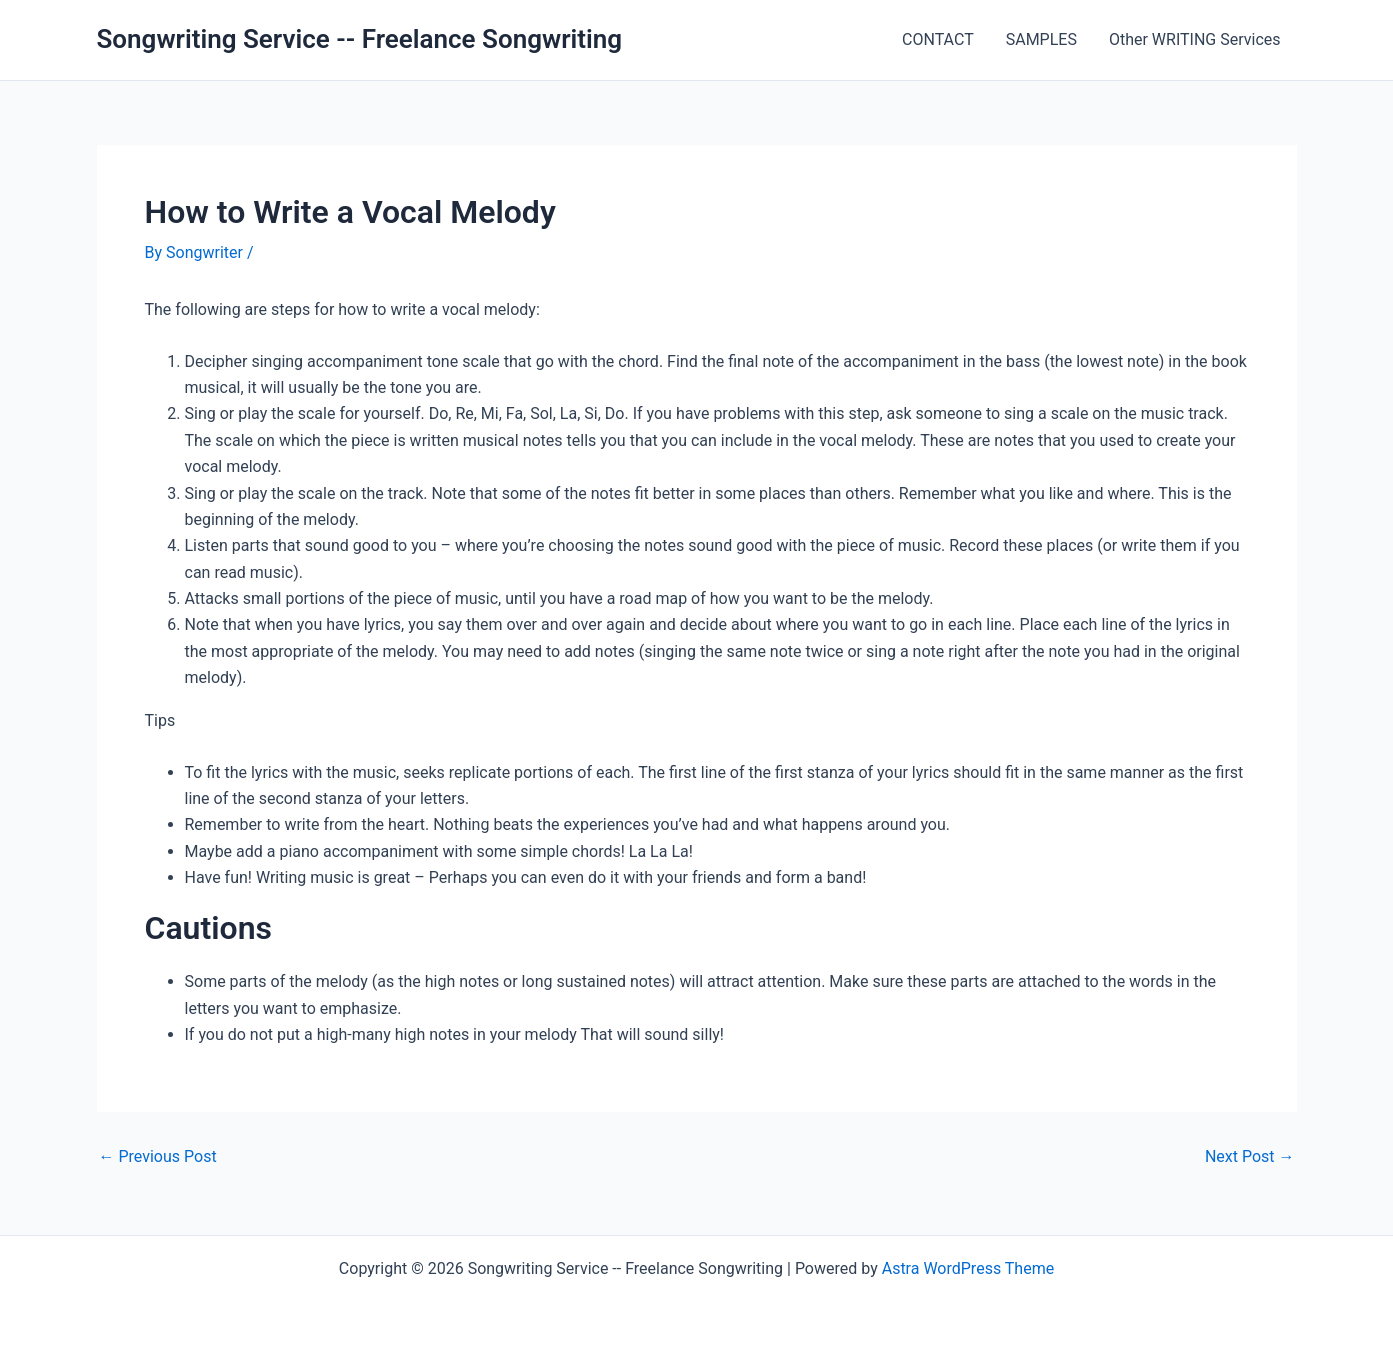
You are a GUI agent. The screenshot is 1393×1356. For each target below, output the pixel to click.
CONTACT (938, 39)
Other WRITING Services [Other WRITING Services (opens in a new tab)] (1195, 39)
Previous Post (158, 1157)
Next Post (1250, 1157)
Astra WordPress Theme (968, 1268)
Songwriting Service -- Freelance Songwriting (360, 39)
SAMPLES (1041, 39)
